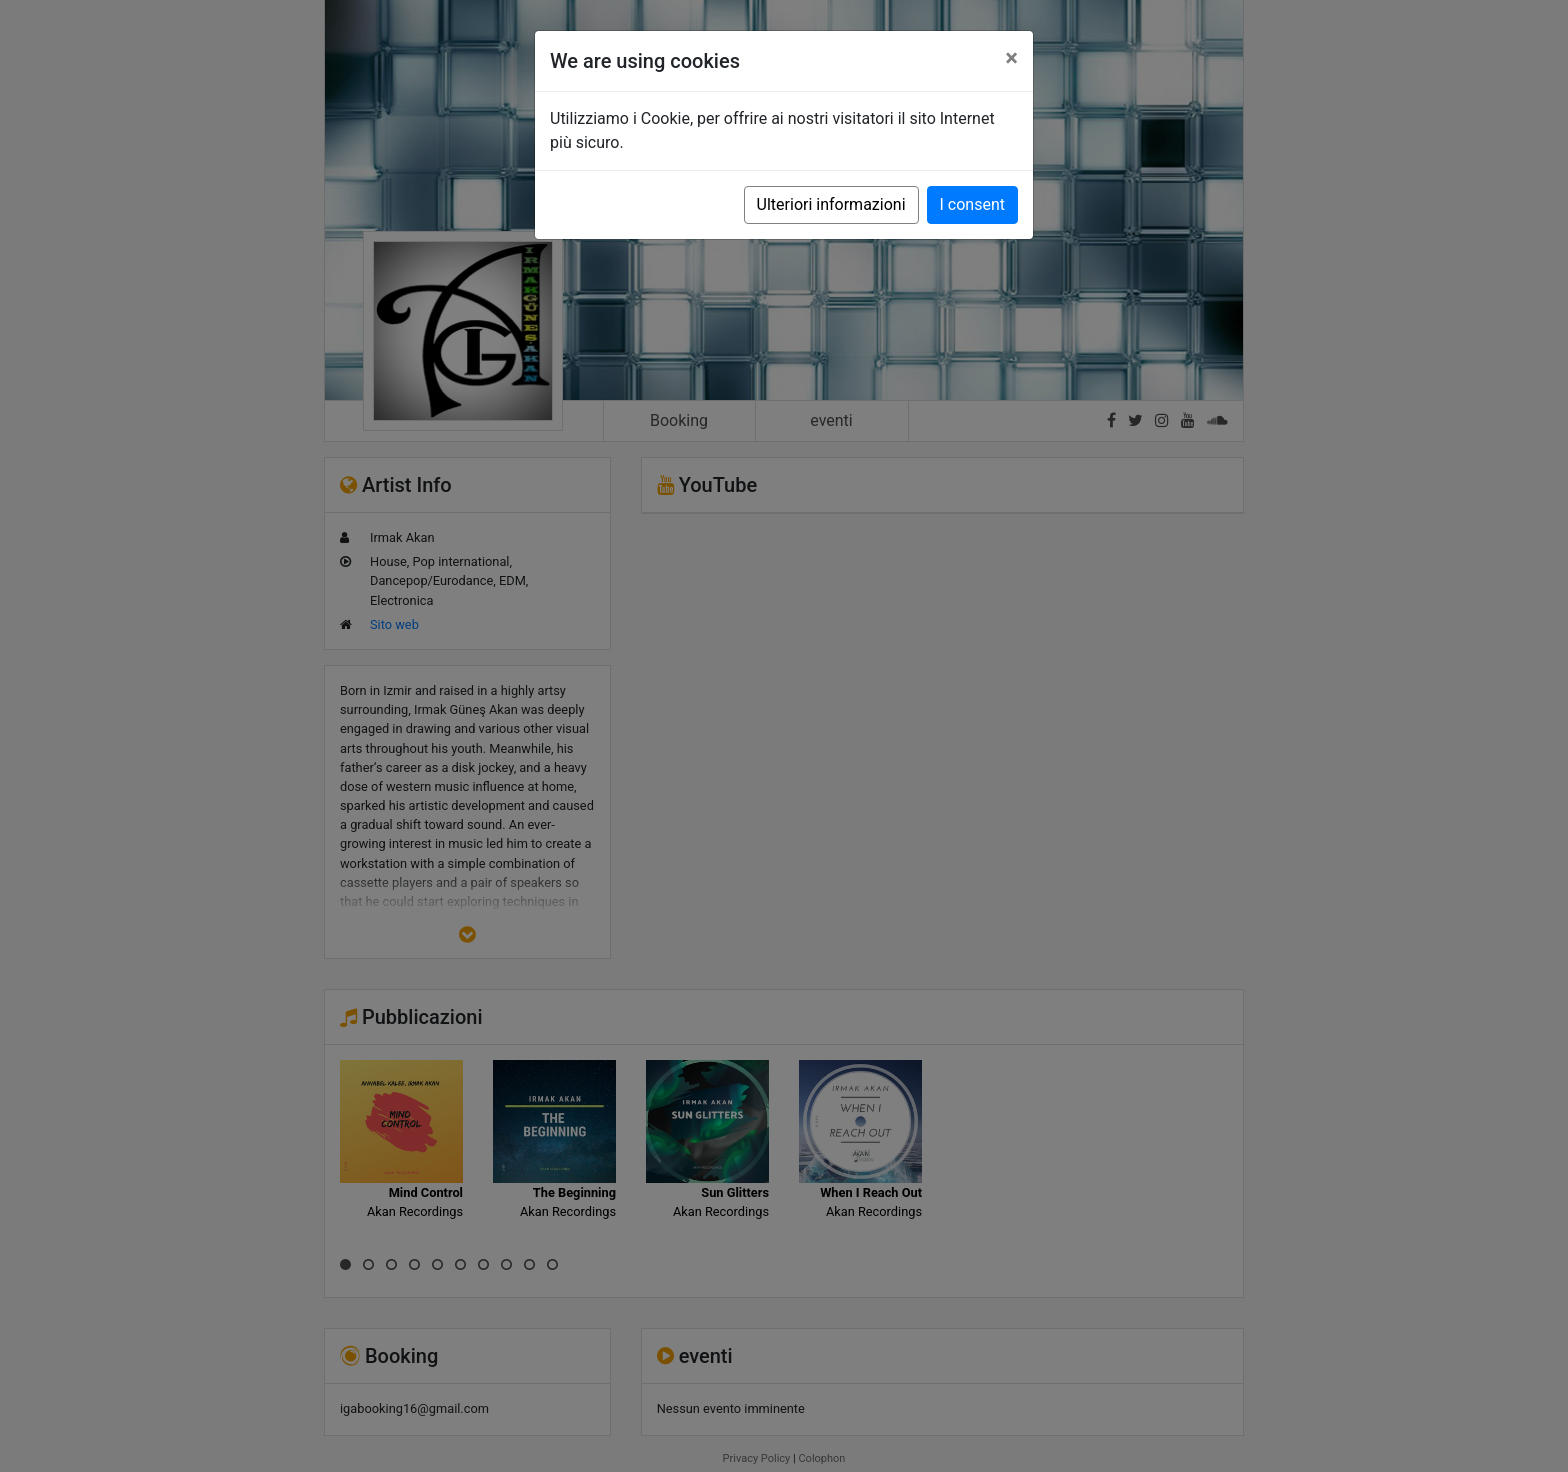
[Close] (1011, 58)
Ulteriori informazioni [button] (831, 204)
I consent (972, 204)
